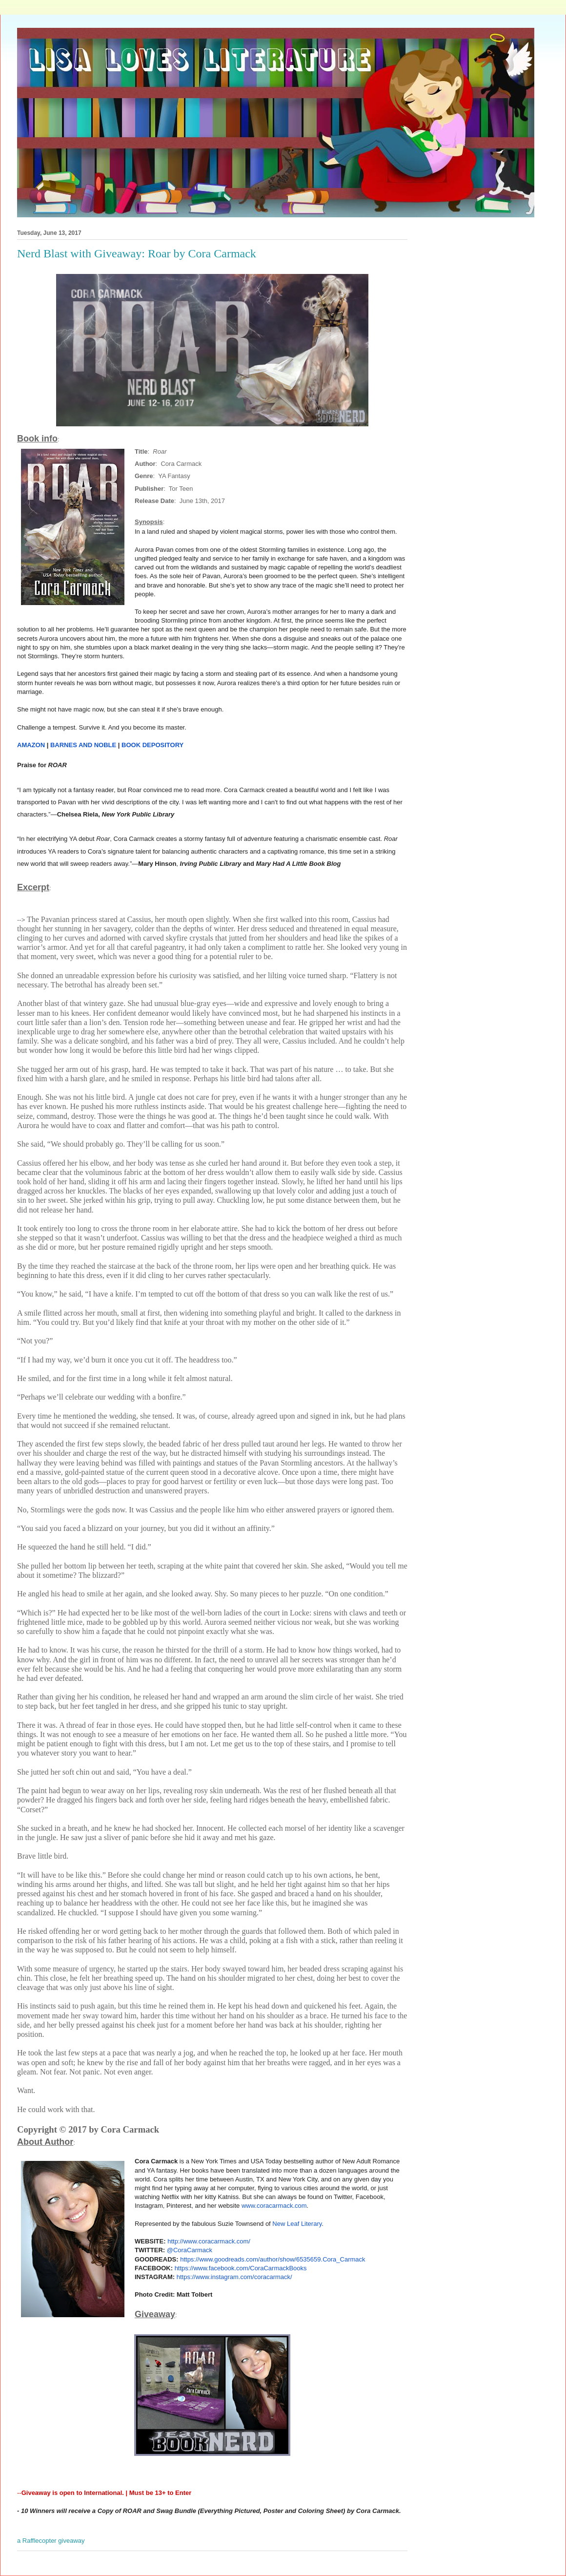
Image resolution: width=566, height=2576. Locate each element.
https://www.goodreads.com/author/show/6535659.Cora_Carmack (272, 2259)
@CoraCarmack (189, 2250)
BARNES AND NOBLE (83, 745)
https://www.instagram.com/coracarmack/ (234, 2277)
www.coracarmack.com (274, 2205)
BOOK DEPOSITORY (152, 745)
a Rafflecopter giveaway (51, 2540)
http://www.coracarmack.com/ (208, 2241)
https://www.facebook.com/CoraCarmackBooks (241, 2268)
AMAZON (31, 745)
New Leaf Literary (297, 2223)
